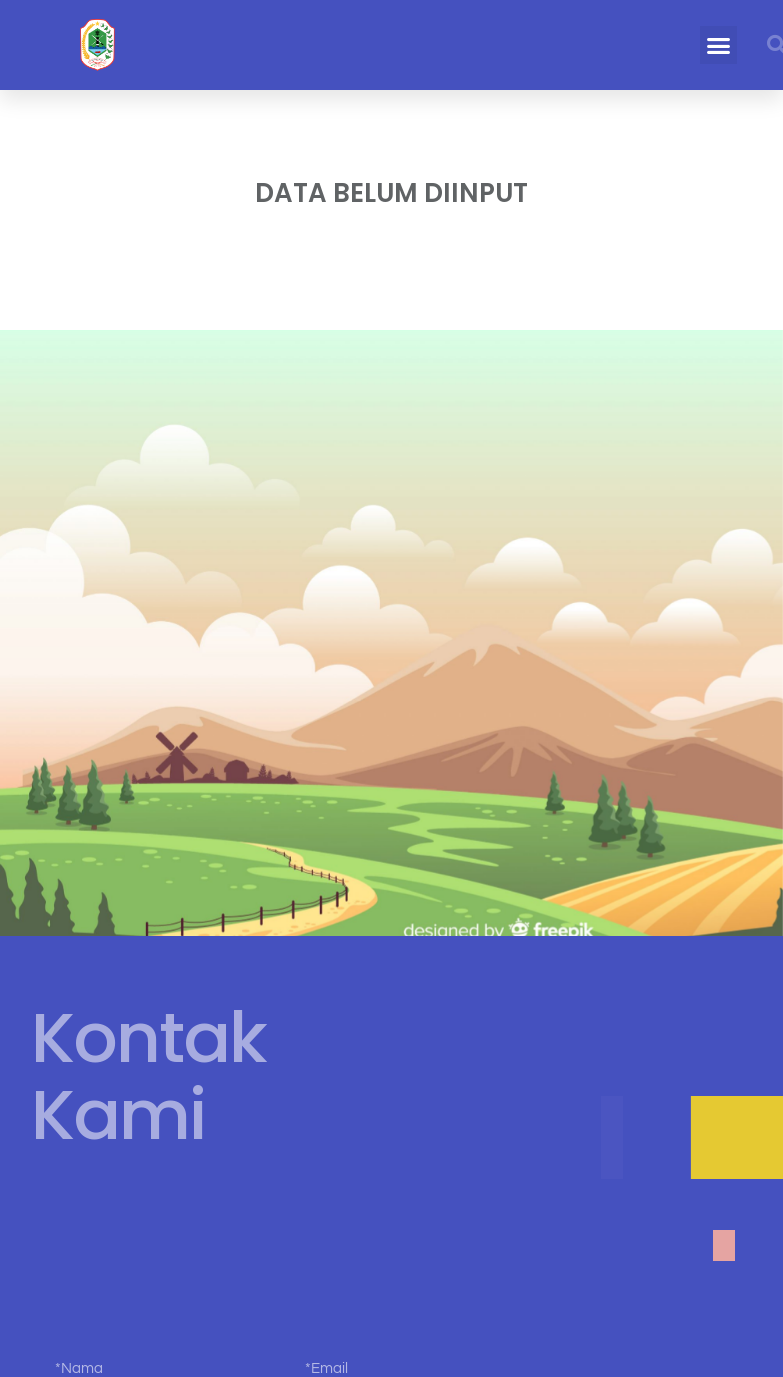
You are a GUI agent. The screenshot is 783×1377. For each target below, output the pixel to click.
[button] (719, 45)
